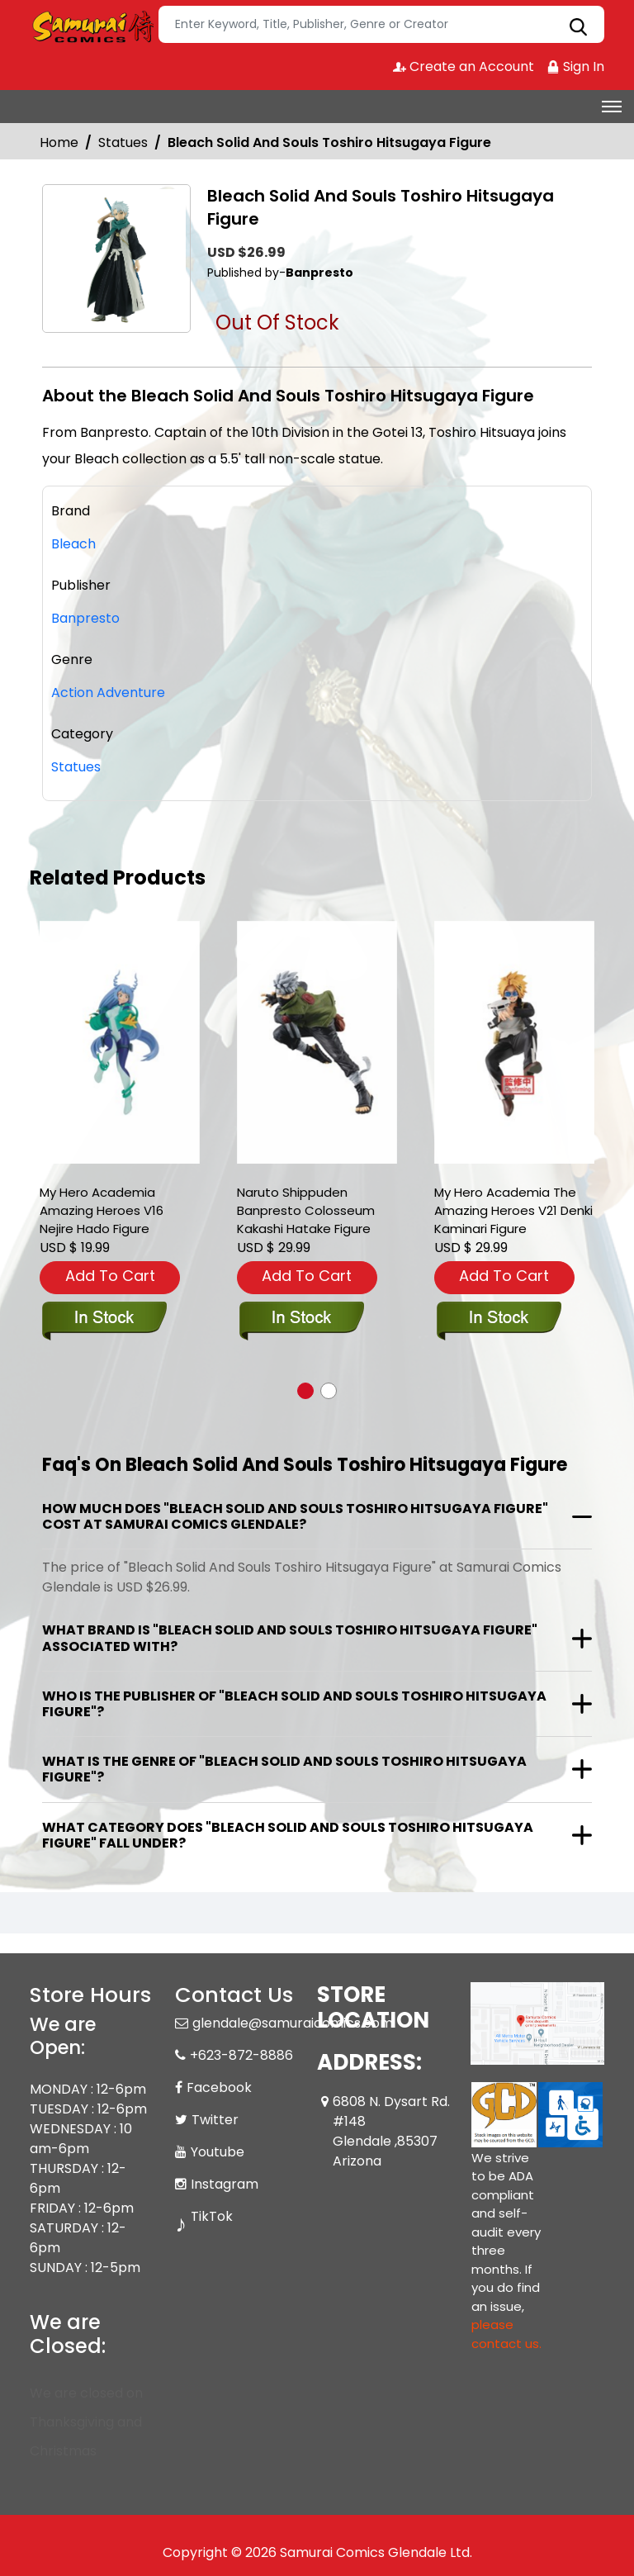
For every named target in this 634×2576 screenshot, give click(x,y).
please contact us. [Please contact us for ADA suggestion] (506, 2334)
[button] (305, 1391)
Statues (123, 142)
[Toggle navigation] (612, 106)
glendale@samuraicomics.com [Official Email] (292, 2023)
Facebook (219, 2087)
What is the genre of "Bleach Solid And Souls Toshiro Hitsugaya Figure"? (284, 1769)
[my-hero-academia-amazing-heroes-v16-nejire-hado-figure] (120, 1043)
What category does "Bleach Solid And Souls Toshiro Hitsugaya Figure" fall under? (287, 1835)
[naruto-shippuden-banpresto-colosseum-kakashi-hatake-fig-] (317, 1043)
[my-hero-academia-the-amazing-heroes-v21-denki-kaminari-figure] (514, 1043)
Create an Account (463, 66)
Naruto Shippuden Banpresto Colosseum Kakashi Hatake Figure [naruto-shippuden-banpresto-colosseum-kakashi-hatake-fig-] (306, 1210)
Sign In (575, 66)
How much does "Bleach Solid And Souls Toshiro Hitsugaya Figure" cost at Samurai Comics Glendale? (295, 1516)
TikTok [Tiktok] (212, 2216)
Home (59, 142)
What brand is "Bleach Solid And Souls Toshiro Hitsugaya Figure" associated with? (289, 1637)
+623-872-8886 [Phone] (241, 2055)
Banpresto (85, 618)
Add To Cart (110, 1275)
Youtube (217, 2151)
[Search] (381, 24)
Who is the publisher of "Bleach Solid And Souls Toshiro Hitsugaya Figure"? (294, 1703)
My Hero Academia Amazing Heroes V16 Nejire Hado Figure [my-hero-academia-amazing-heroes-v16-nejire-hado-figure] (101, 1210)
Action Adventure (108, 692)
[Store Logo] (92, 25)
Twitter (215, 2119)
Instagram (224, 2184)
